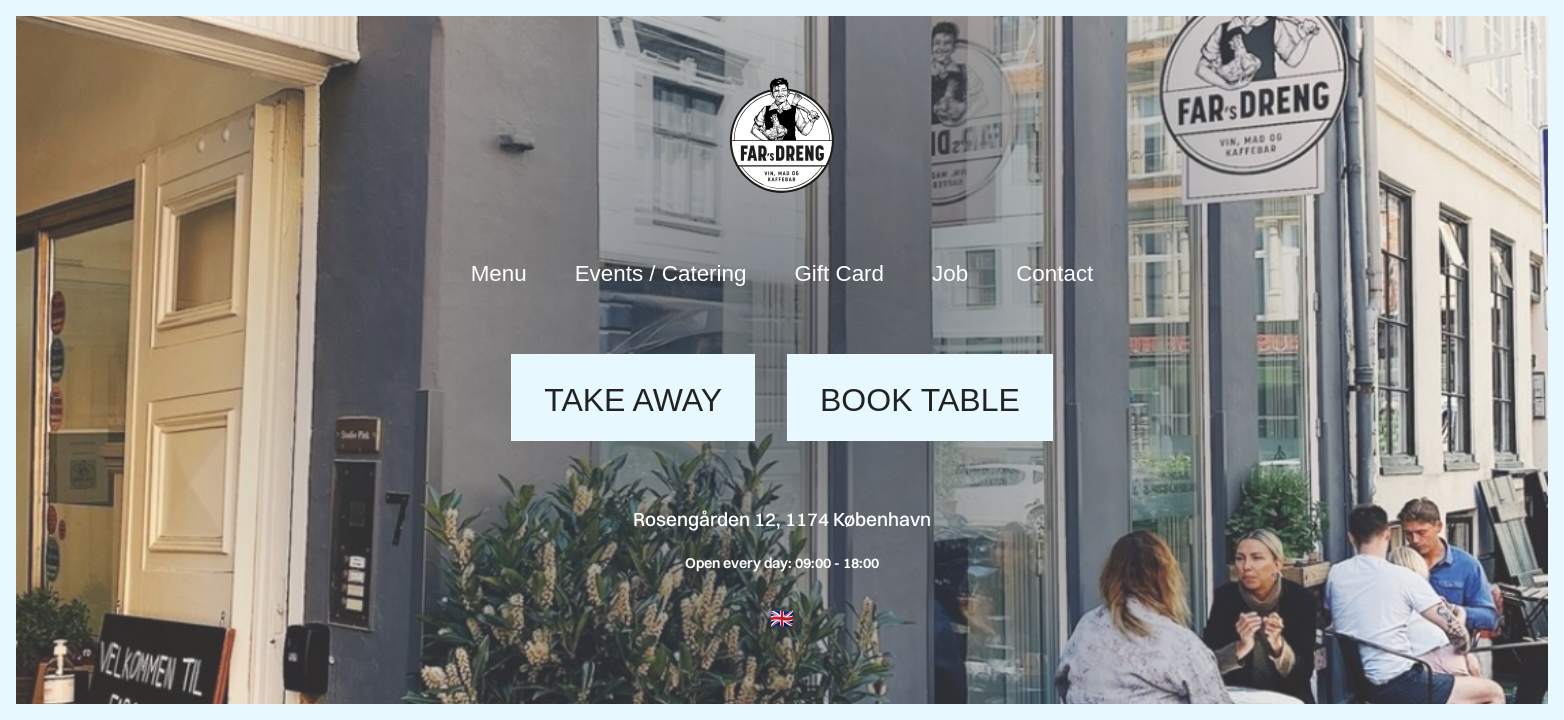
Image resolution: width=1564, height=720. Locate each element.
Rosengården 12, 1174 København (782, 519)
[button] (782, 618)
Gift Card (839, 273)
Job (950, 273)
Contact (1054, 273)
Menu (499, 273)
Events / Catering (661, 273)
